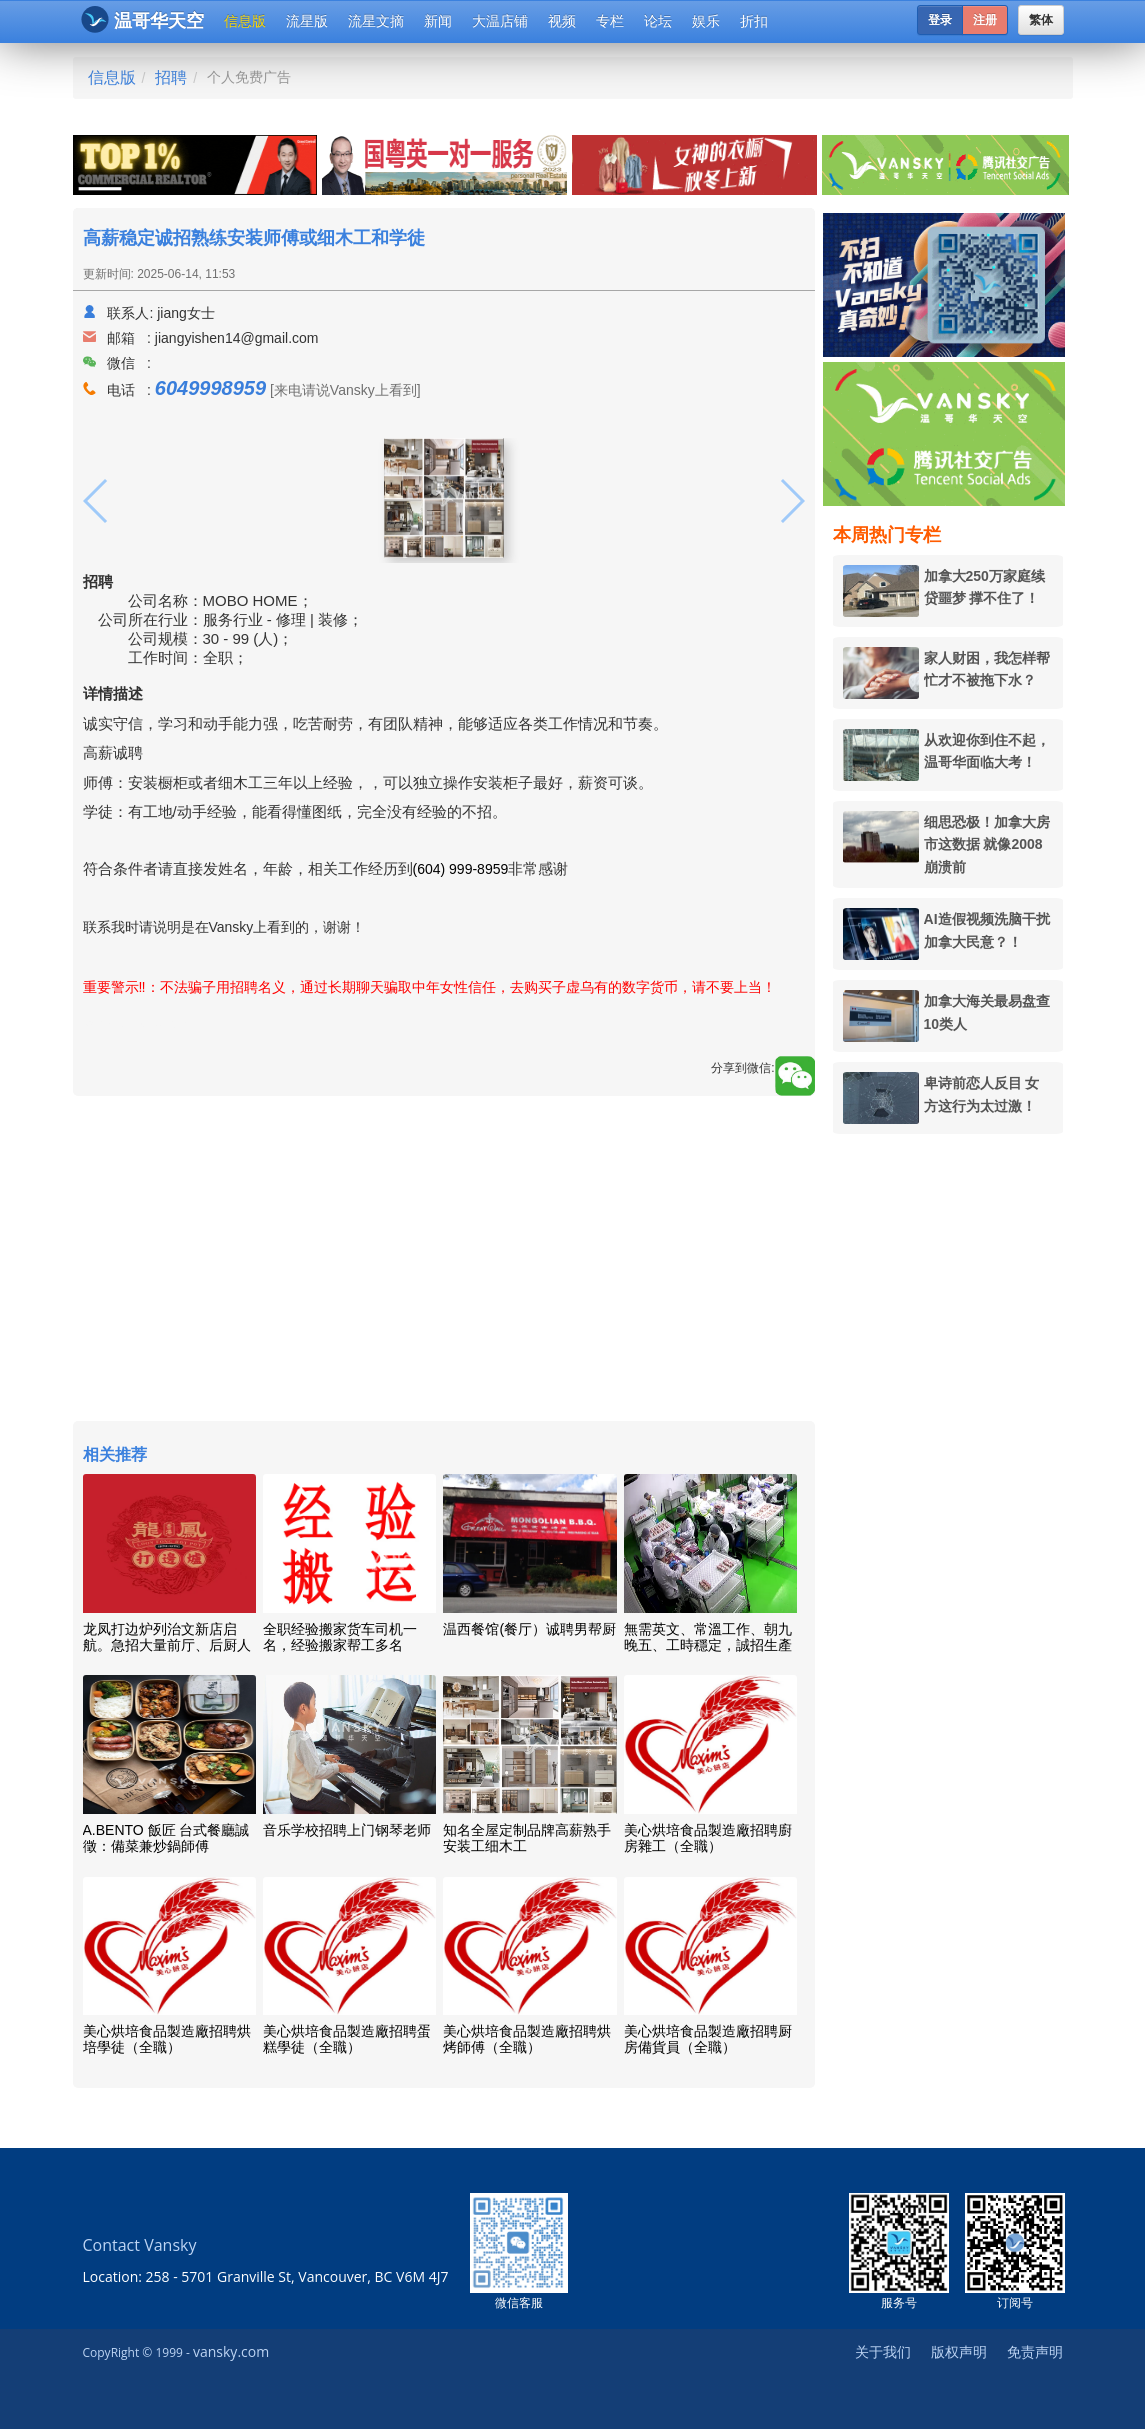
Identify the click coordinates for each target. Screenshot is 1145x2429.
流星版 (307, 21)
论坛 (658, 21)
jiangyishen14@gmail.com (237, 338)
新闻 (438, 21)
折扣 (754, 21)
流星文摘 (376, 21)
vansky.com (231, 2351)
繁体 (1041, 20)
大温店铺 (500, 21)
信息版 (245, 21)
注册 (985, 20)
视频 (562, 21)
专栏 (610, 21)
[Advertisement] (444, 1261)
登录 (940, 20)
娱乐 (706, 21)
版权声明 (959, 2351)
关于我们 (883, 2351)
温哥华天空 (142, 19)
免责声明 (1035, 2351)
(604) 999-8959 (461, 869)
